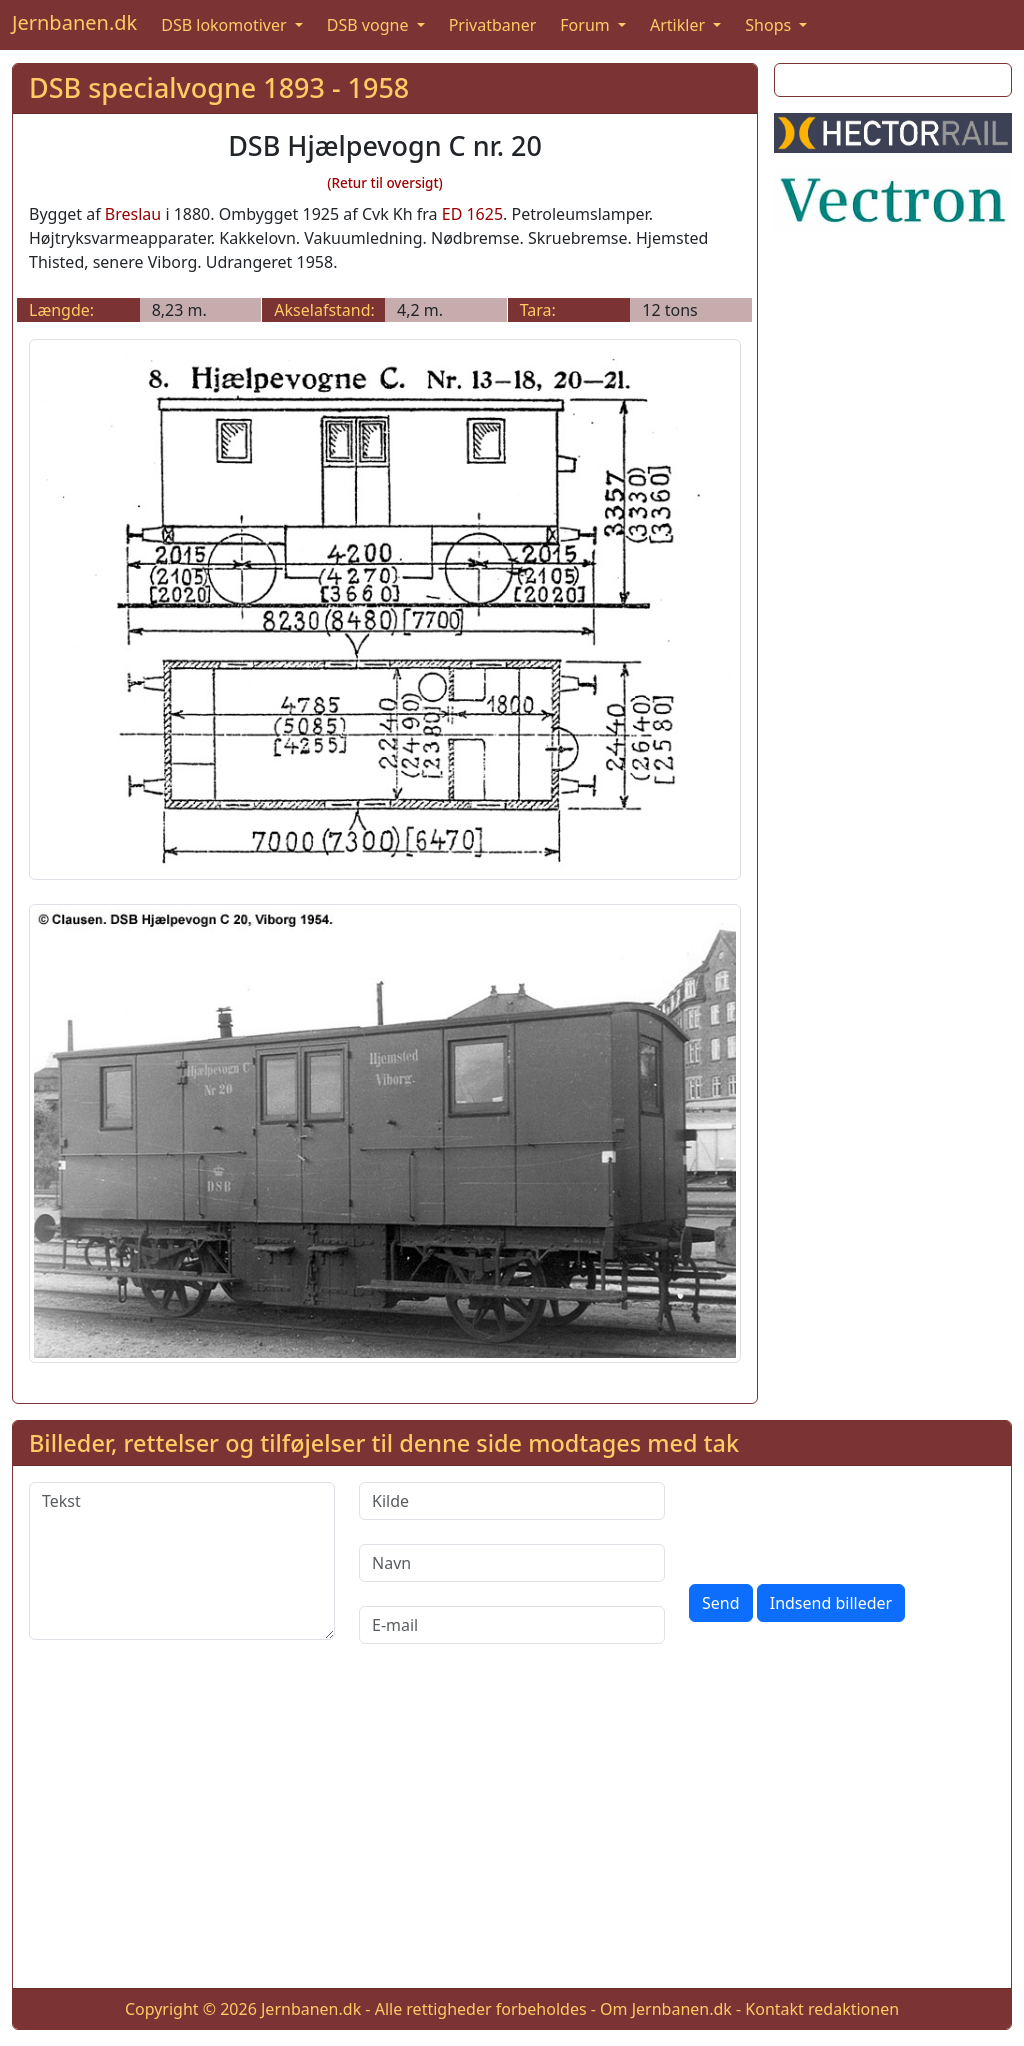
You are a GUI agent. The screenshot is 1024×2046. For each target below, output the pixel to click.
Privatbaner (493, 25)
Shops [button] (770, 25)
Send (721, 1603)
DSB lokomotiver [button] (226, 25)
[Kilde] (512, 1501)
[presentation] (841, 1521)
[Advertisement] (512, 1832)
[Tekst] (182, 1561)
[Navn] (512, 1563)
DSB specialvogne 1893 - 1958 (219, 87)
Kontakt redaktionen (822, 2009)
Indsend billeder (831, 1603)
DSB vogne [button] (370, 25)
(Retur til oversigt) (385, 183)
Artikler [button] (679, 25)
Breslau (133, 214)
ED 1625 (472, 214)
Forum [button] (587, 25)
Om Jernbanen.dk (666, 2009)
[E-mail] (512, 1625)
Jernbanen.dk (74, 22)
